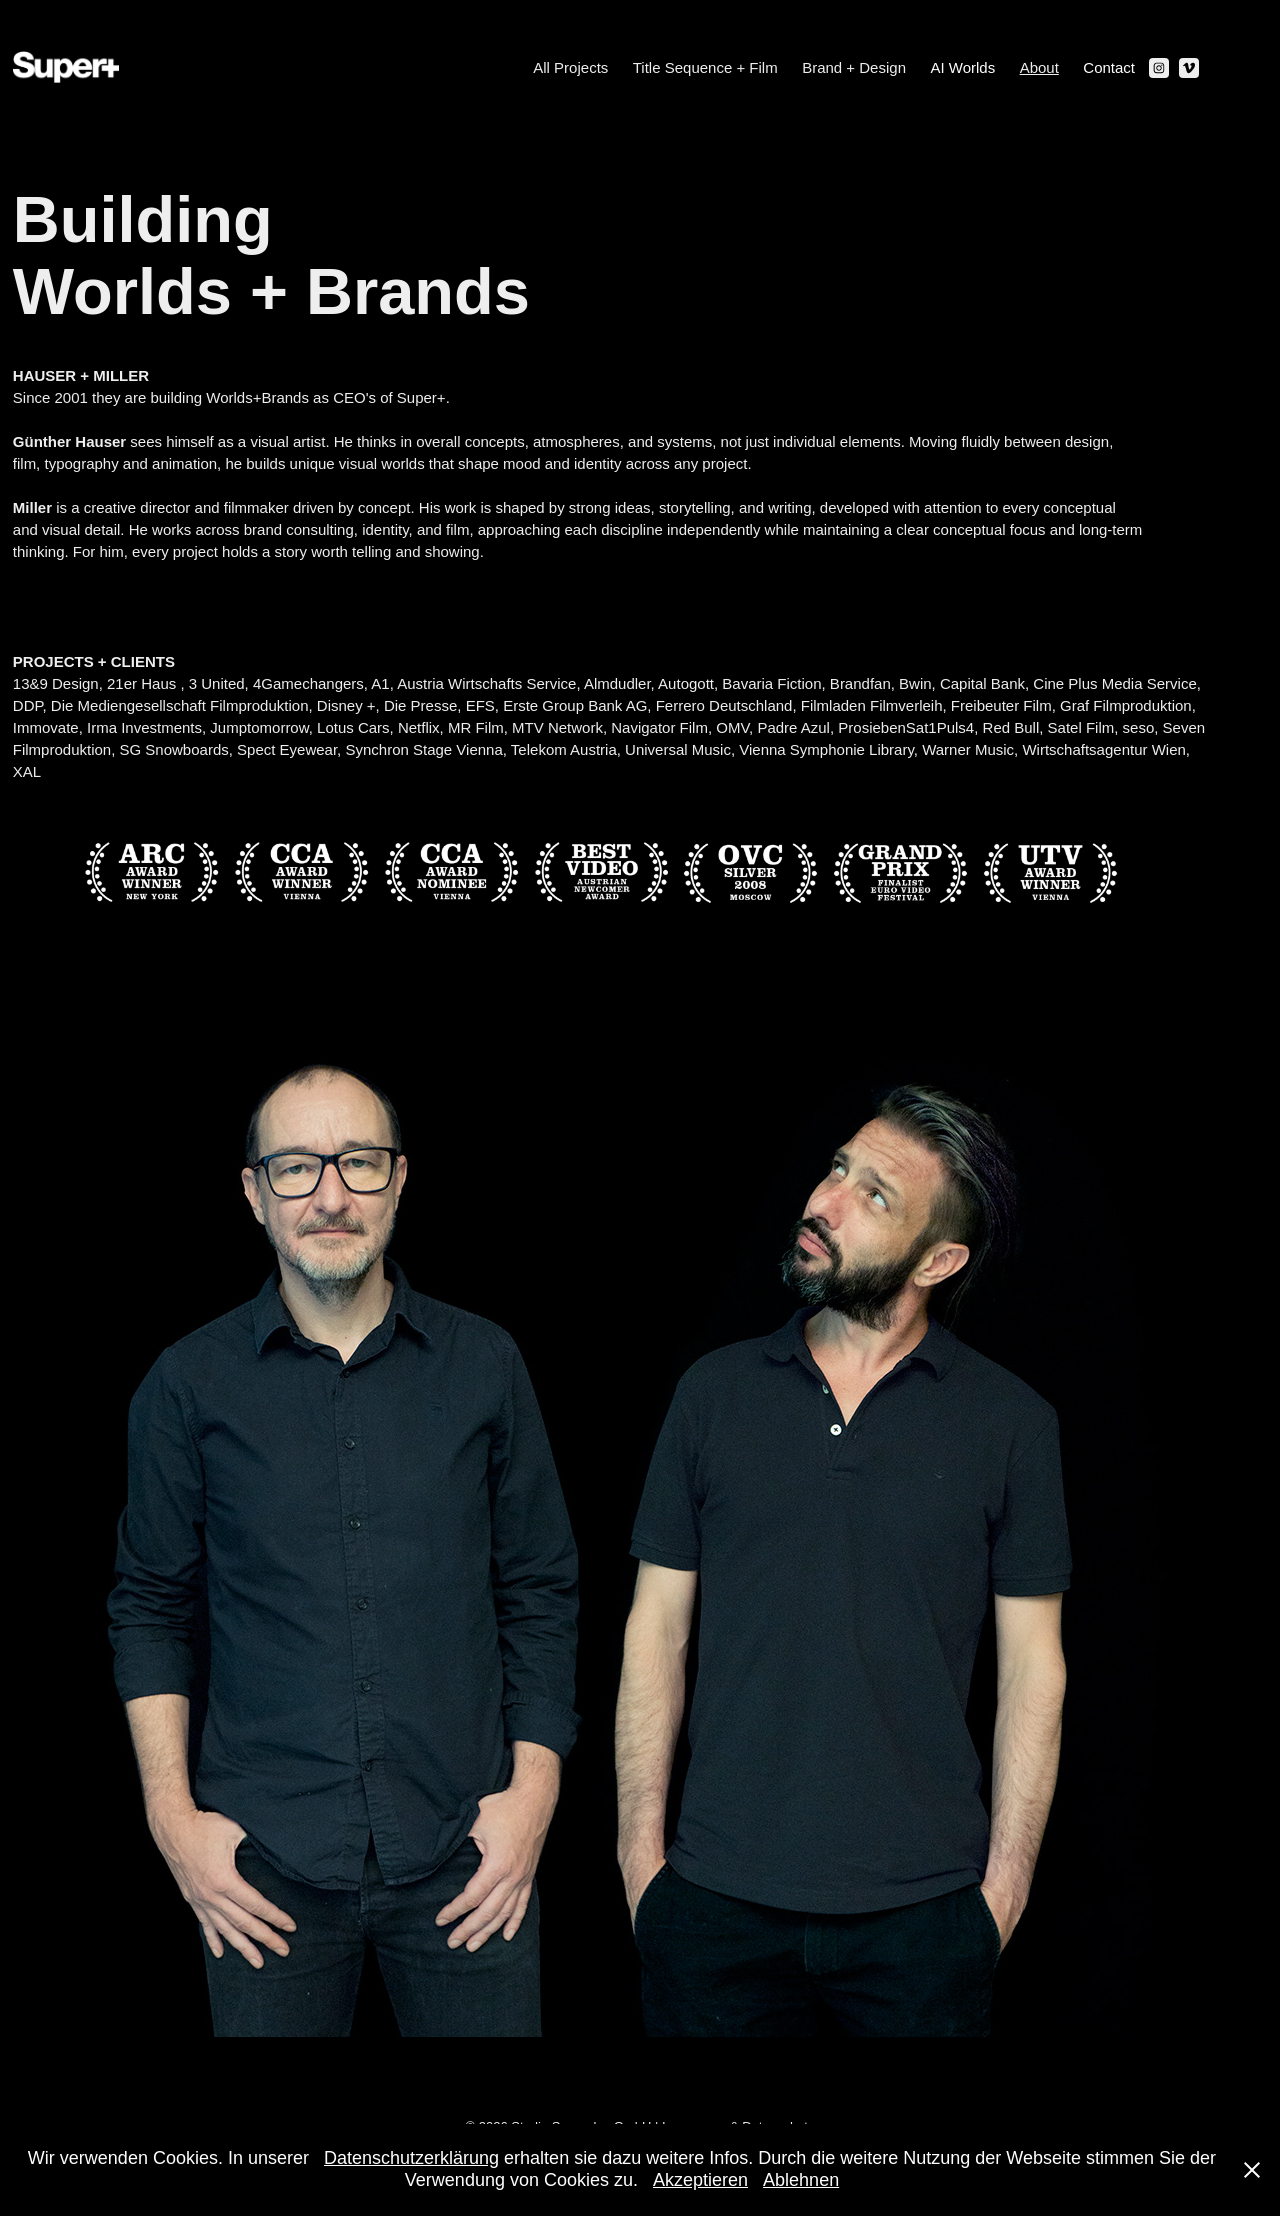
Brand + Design (854, 67)
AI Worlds (962, 67)
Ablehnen (801, 2180)
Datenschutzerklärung (411, 2158)
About (1039, 67)
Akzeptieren (700, 2180)
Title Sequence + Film (705, 67)
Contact (1109, 67)
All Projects (570, 67)
